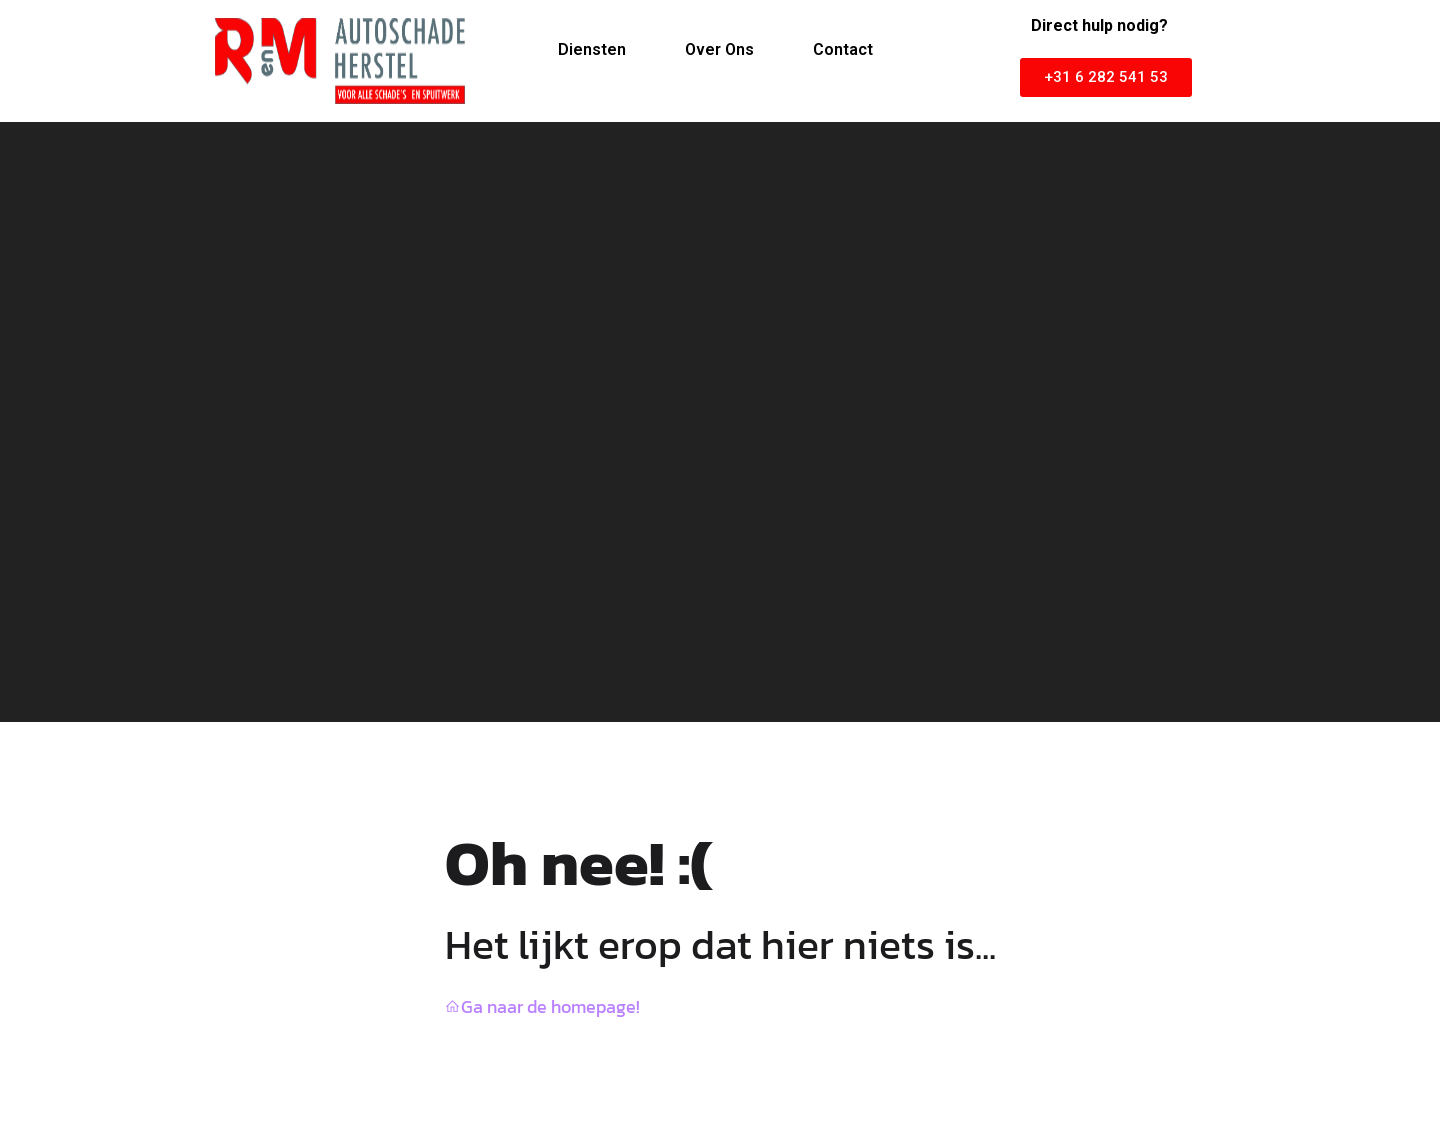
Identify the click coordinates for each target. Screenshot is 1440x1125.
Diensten (592, 49)
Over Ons (719, 49)
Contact (843, 49)
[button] (1106, 77)
